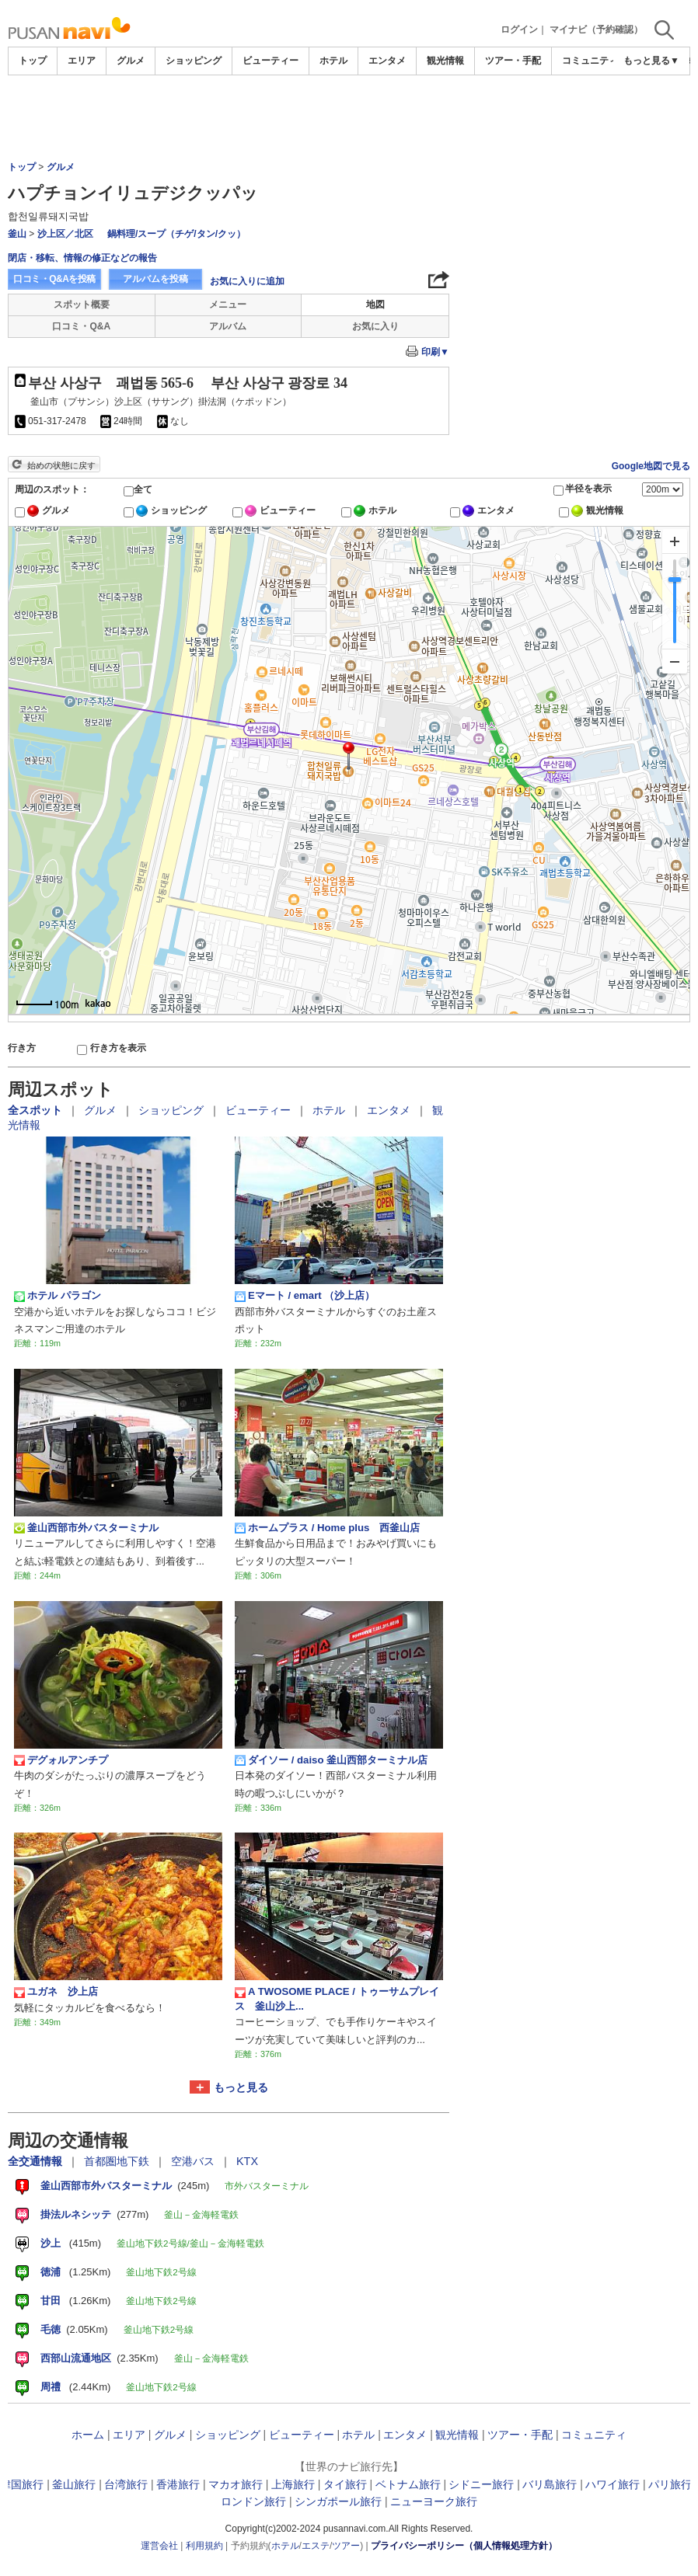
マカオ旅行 (235, 2484)
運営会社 (159, 2545)
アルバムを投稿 (155, 278)
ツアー (346, 2545)
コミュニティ (590, 60)
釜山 (17, 233)
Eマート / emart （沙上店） (305, 1296)
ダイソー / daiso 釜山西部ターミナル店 (331, 1760)
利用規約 (204, 2545)
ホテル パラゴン (57, 1296)
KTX (247, 2161)
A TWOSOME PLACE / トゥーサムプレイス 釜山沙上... (337, 1998)
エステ (316, 2545)
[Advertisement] (349, 118)
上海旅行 (293, 2484)
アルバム (227, 326)
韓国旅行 (22, 2484)
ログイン (519, 29)
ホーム (88, 2434)
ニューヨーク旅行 (433, 2501)
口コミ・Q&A (81, 326)
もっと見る (241, 2087)
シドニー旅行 (481, 2484)
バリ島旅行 (549, 2484)
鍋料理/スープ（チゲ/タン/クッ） (176, 233)
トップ (33, 60)
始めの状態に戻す (61, 465)
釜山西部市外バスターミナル (86, 1528)
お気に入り (375, 326)
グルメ (131, 60)
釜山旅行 (74, 2484)
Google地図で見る (651, 466)
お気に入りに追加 (247, 281)
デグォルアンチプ (61, 1760)
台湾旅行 (126, 2484)
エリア (82, 60)
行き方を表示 (118, 1048)
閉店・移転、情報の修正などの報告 (82, 257)
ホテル (333, 60)
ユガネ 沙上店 (56, 1992)
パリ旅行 (670, 2484)
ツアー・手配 (513, 60)
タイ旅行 (345, 2484)
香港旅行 (178, 2484)
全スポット (36, 1110)
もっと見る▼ (651, 60)
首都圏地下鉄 (118, 2161)
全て (143, 489)
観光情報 (445, 60)
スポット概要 (82, 304)
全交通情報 (36, 2161)
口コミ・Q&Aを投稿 (54, 278)
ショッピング (194, 60)
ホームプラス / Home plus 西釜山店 (327, 1528)
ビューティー (270, 60)
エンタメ (387, 60)
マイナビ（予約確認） (596, 29)
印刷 (435, 351)
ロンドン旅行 (253, 2501)
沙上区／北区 (65, 233)
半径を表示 (588, 488)
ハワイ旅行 (612, 2484)
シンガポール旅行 (338, 2501)
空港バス (194, 2161)
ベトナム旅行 (408, 2484)
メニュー (227, 304)
